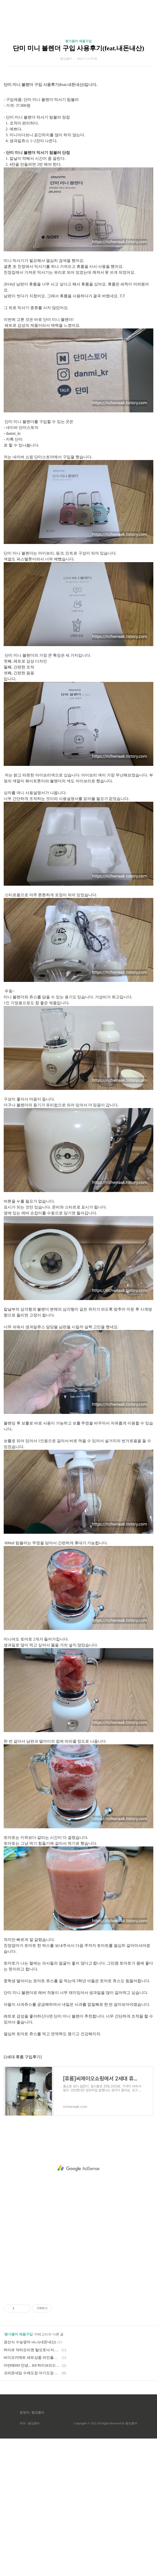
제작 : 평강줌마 (30, 2423)
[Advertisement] (78, 2168)
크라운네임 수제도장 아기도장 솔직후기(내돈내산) (32, 2373)
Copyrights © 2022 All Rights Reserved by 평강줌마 (105, 2423)
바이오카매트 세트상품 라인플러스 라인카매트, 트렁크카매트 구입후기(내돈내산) (32, 2357)
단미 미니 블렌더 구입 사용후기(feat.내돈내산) (78, 48)
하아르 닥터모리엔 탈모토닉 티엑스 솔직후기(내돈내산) (32, 2350)
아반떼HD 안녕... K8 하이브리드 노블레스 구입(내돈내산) (32, 2365)
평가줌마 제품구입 (78, 41)
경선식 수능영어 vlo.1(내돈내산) (30, 2342)
